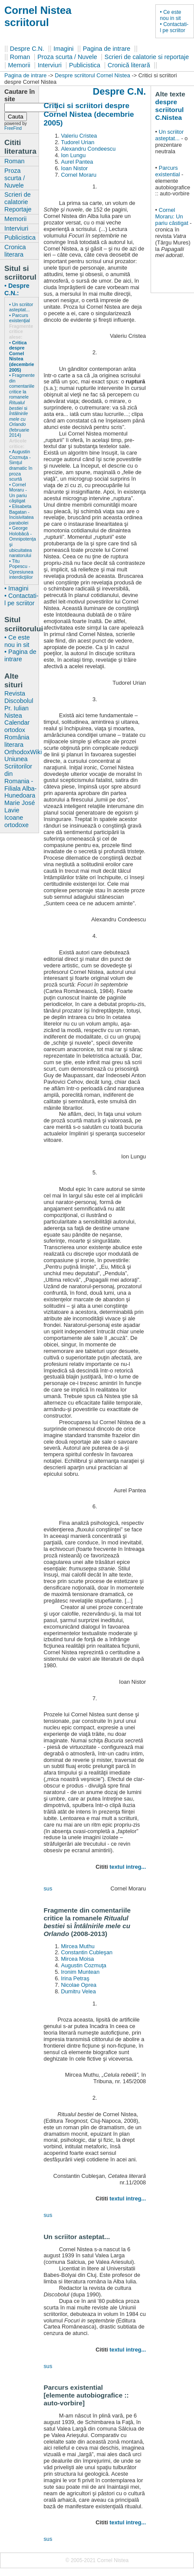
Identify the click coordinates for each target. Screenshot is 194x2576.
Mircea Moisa (77, 1959)
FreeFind (13, 128)
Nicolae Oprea (78, 1985)
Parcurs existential (168, 171)
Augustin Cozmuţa (83, 1965)
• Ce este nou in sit (170, 15)
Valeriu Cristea (79, 135)
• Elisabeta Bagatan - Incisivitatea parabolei (21, 514)
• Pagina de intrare (20, 655)
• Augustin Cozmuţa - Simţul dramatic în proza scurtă (20, 465)
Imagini (63, 48)
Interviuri (50, 65)
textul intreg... (127, 1867)
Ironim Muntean (80, 1972)
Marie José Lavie (19, 806)
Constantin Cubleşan (86, 1952)
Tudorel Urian (77, 142)
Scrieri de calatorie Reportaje (17, 202)
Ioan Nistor (74, 168)
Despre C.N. (27, 48)
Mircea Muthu (78, 1946)
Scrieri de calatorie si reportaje (147, 56)
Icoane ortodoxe (16, 821)
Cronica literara (15, 251)
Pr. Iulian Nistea (16, 712)
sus (47, 1888)
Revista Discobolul (18, 697)
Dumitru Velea (78, 1991)
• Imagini (16, 588)
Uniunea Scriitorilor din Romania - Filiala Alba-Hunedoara (20, 777)
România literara (17, 741)
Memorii (19, 65)
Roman (20, 56)
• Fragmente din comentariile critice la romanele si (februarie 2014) (21, 405)
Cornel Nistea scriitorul (38, 16)
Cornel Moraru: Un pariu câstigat (172, 216)
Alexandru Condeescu (88, 148)
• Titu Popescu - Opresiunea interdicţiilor (21, 569)
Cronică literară (129, 65)
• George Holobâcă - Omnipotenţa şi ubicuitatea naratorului (21, 541)
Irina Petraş (75, 1978)
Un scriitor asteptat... (169, 135)
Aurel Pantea (77, 161)
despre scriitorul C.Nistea (169, 109)
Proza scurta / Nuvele (67, 56)
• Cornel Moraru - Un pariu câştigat (18, 493)
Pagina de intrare (107, 48)
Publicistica (84, 65)
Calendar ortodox (17, 726)
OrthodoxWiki (21, 752)
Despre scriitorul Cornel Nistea (92, 75)
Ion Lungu (73, 155)
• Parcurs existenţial (19, 318)
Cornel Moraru (78, 175)
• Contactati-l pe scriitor (174, 27)
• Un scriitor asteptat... (21, 307)
